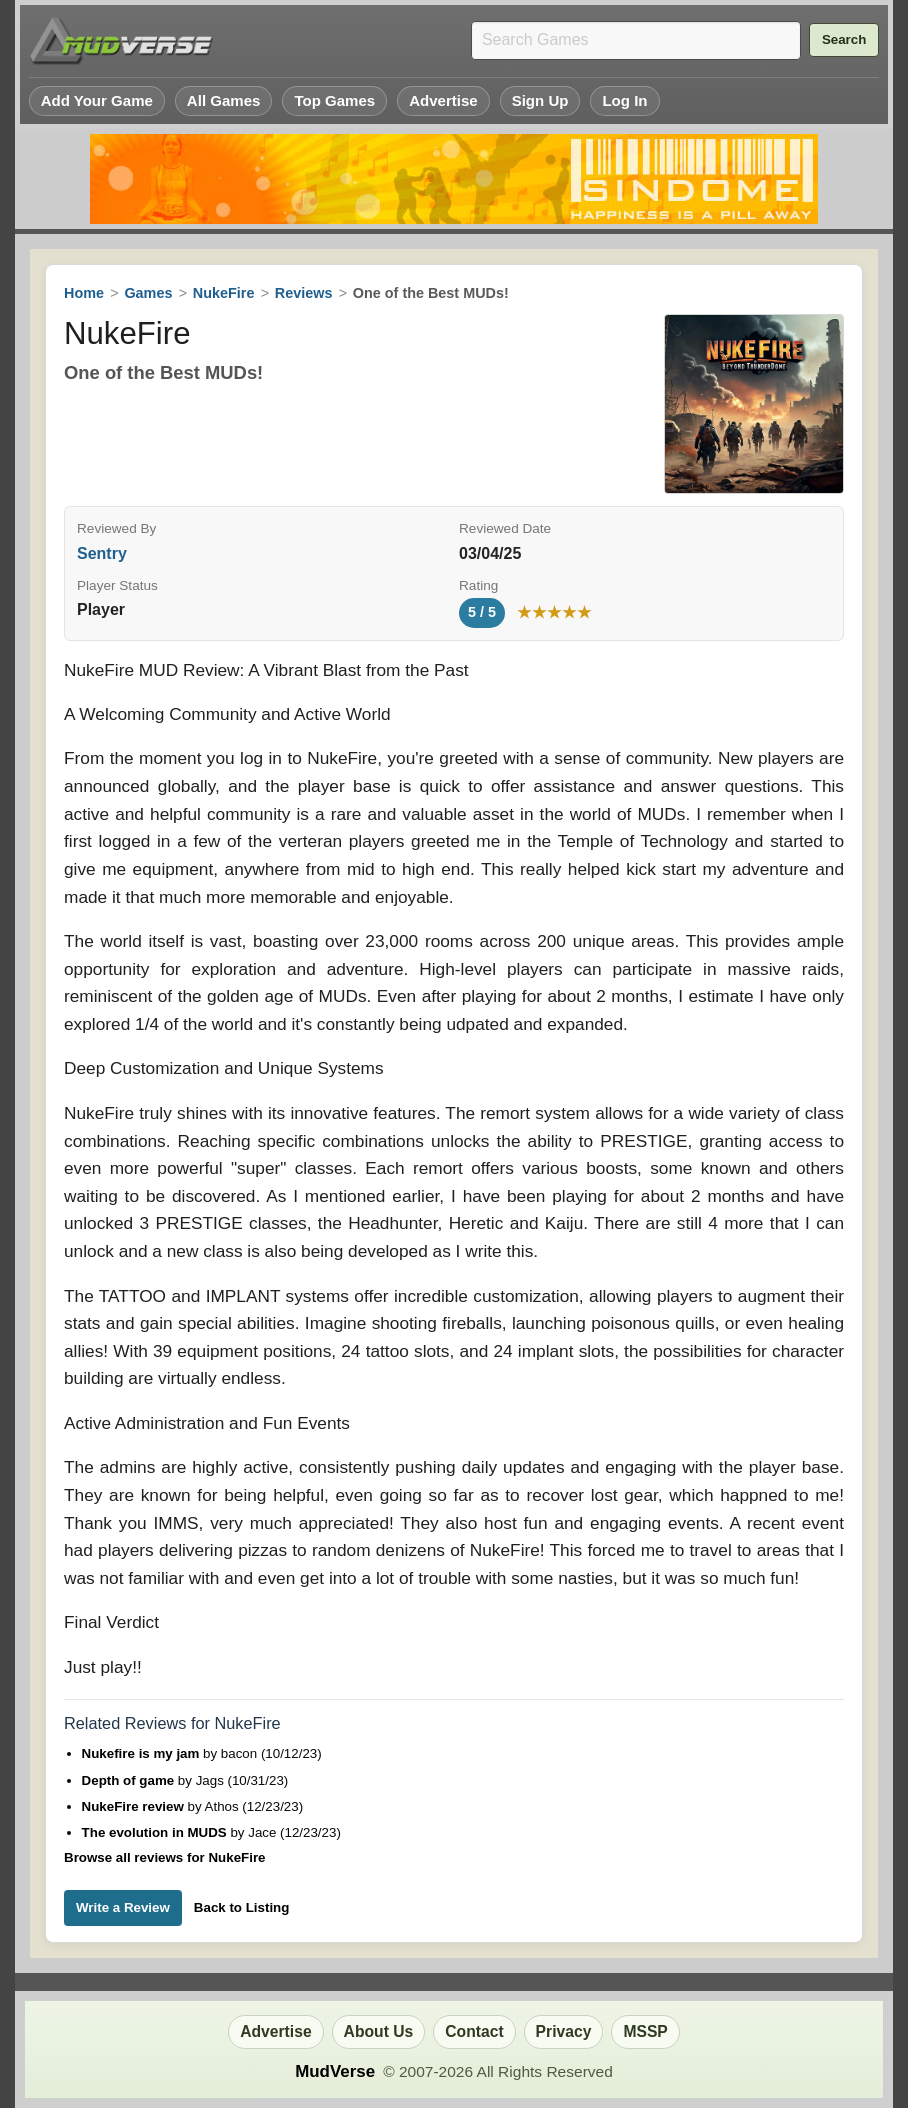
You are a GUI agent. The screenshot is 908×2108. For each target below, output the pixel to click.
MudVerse (335, 2071)
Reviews (304, 293)
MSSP (645, 2031)
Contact (474, 2031)
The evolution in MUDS (156, 1832)
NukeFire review (135, 1806)
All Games (224, 100)
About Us (379, 2031)
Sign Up (540, 100)
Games (148, 293)
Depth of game (130, 1780)
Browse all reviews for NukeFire (164, 1857)
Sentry (102, 553)
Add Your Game (97, 100)
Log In (624, 100)
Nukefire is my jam (143, 1753)
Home (84, 293)
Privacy (564, 2031)
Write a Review (123, 1907)
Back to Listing (242, 1907)
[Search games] (636, 40)
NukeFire (224, 293)
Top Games (334, 100)
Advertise (443, 100)
